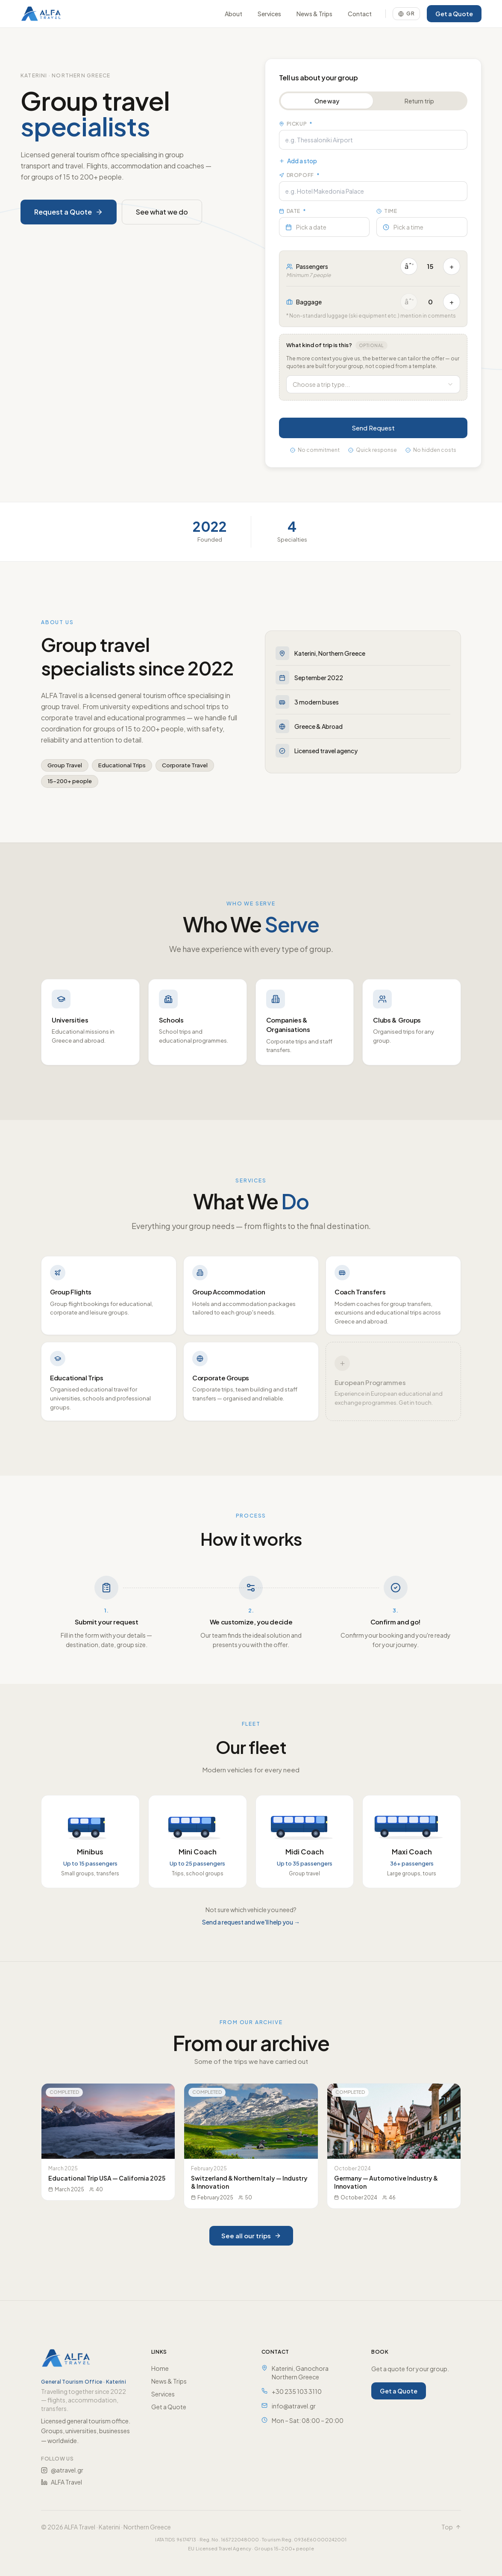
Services (269, 14)
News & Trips (314, 14)
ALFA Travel (61, 2482)
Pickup (296, 124)
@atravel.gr (62, 2470)
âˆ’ (409, 266)
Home (160, 2368)
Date (293, 211)
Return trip (419, 101)
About (233, 14)
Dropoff (299, 175)
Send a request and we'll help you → (251, 1922)
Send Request (373, 428)
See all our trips (251, 2235)
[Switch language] (406, 13)
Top (451, 2527)
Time (387, 211)
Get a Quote (454, 14)
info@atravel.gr (294, 2406)
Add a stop (298, 161)
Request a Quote (68, 211)
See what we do (162, 211)
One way (327, 101)
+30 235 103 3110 (297, 2391)
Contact (360, 14)
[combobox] (374, 384)
